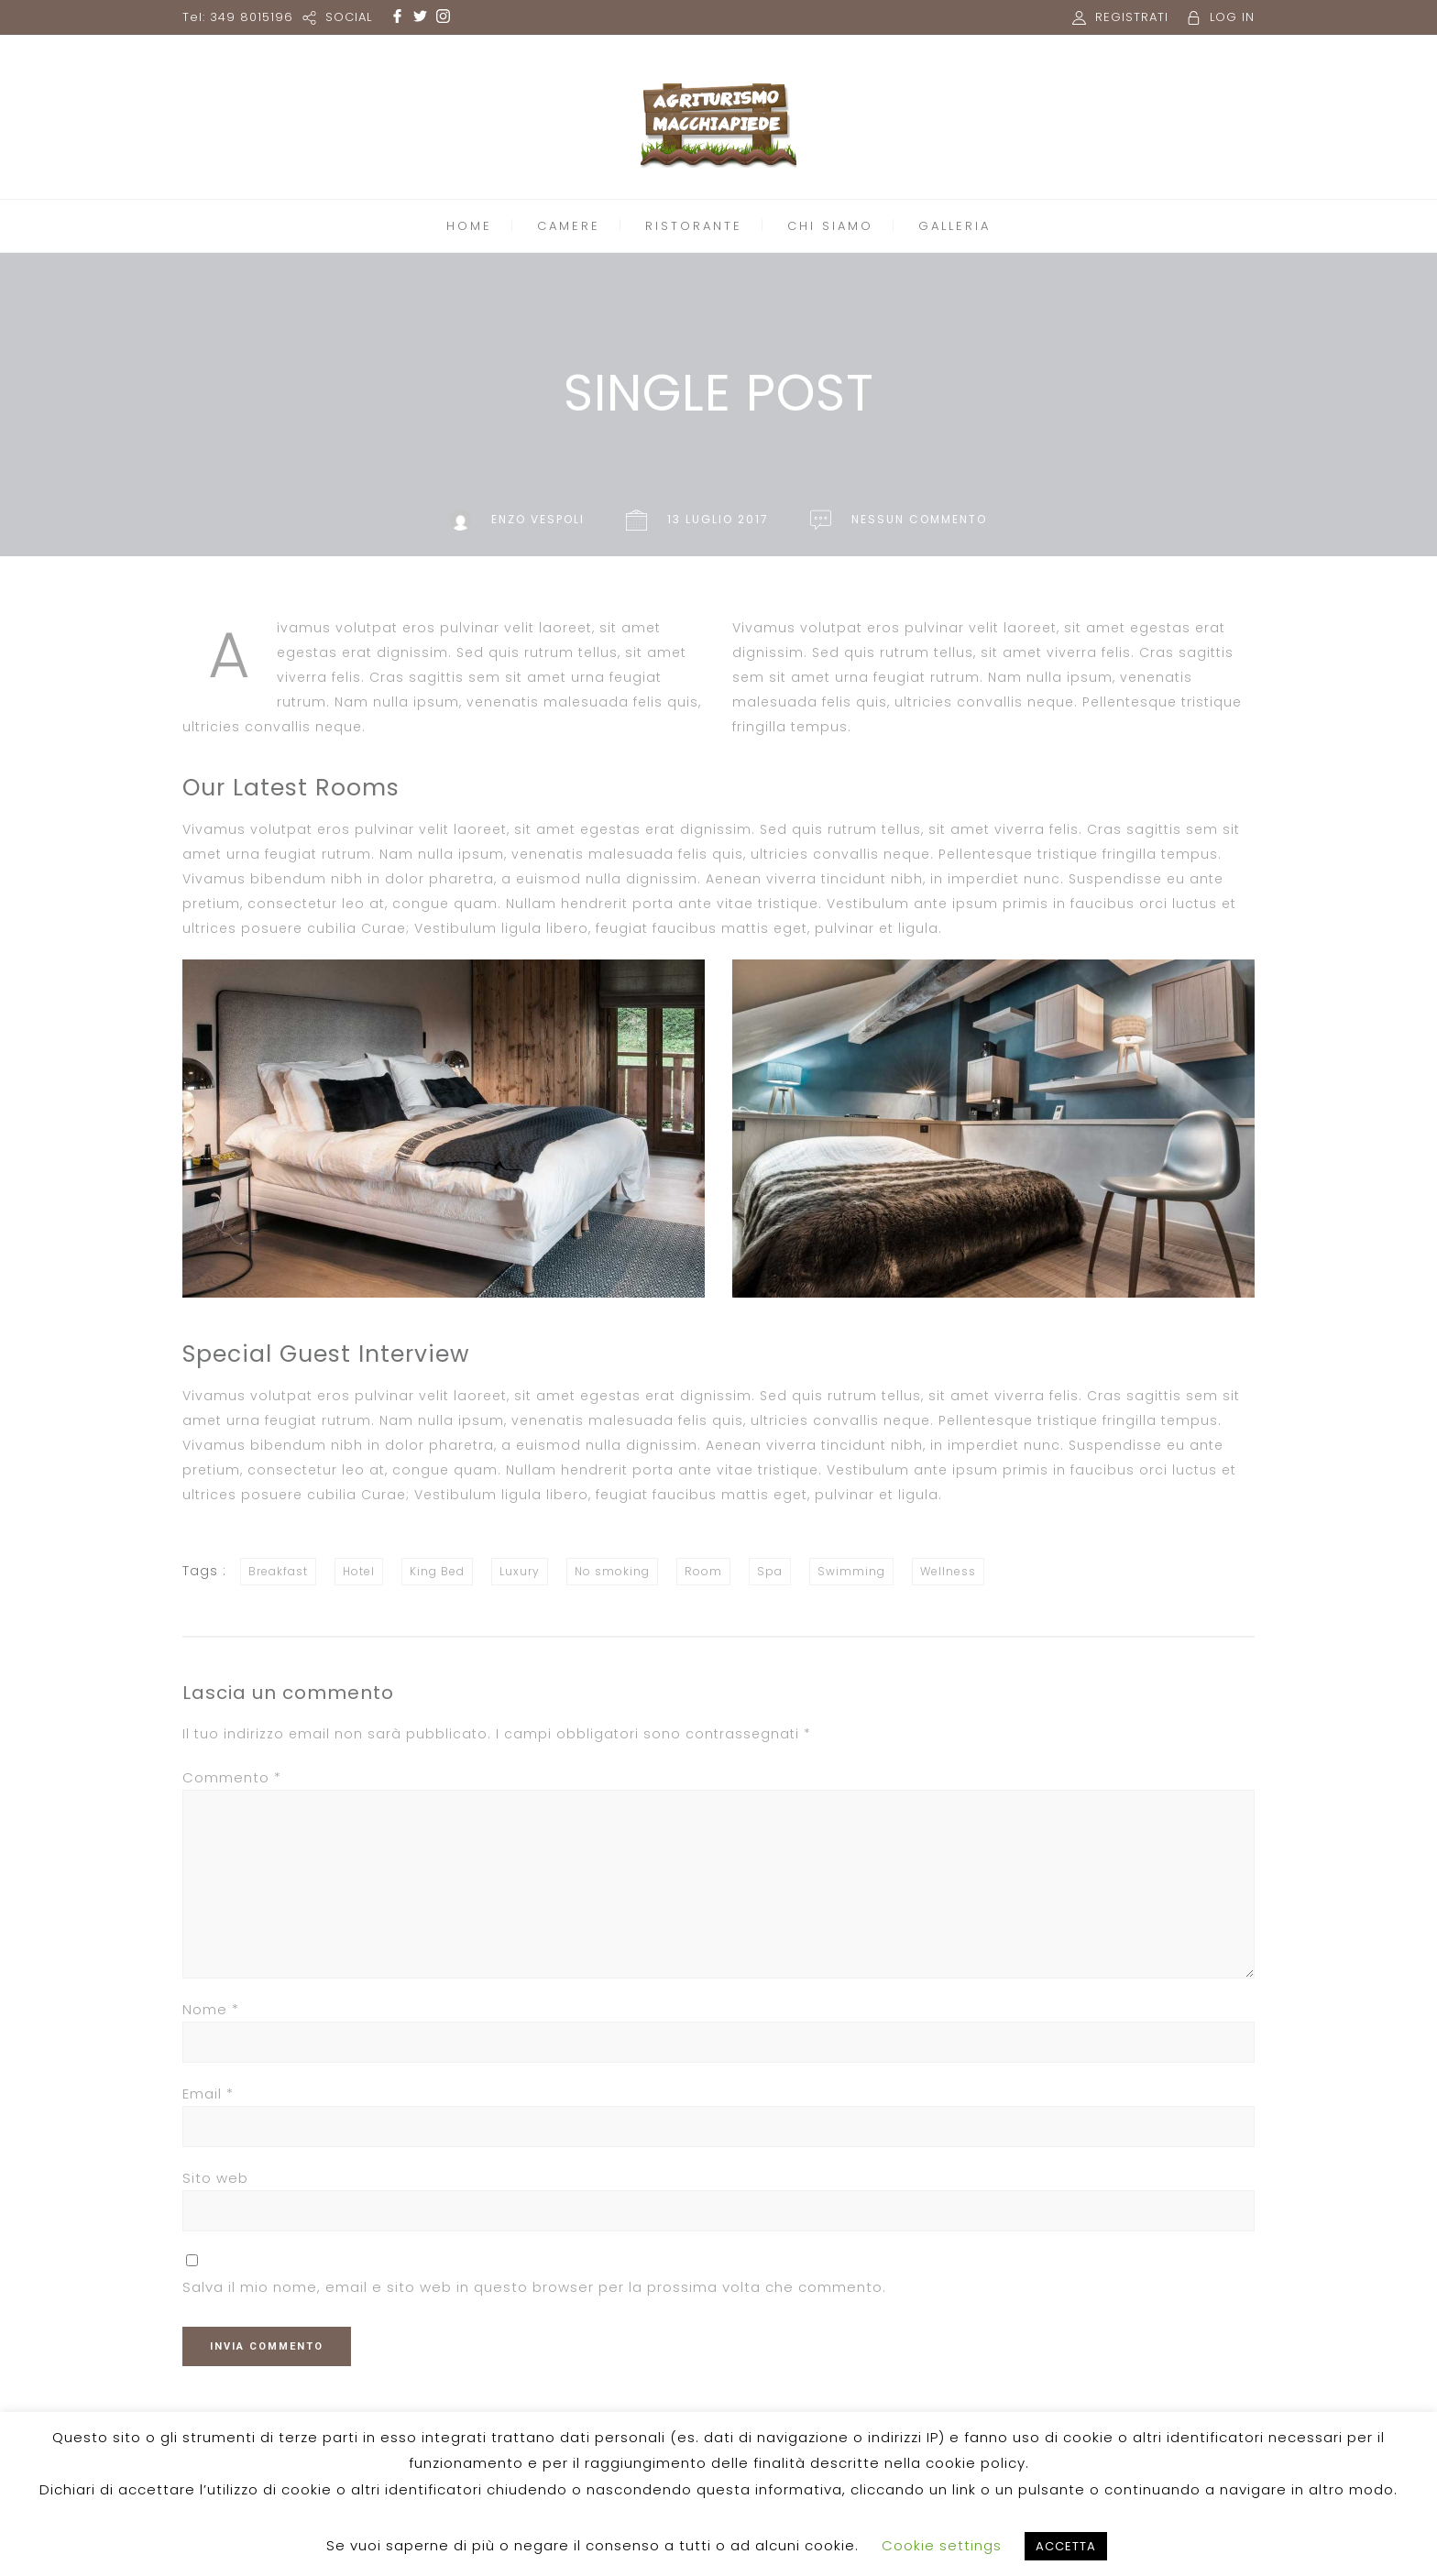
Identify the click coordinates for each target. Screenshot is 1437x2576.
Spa (770, 1571)
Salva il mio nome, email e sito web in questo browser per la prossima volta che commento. (534, 2286)
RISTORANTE (693, 226)
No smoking (612, 1571)
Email (208, 2093)
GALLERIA (954, 226)
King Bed (437, 1571)
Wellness (948, 1571)
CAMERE (568, 226)
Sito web (215, 2177)
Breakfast (278, 1571)
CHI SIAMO (830, 226)
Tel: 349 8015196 (237, 17)
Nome (210, 2009)
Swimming (851, 1571)
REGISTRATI (1131, 17)
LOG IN (1232, 17)
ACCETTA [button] (1066, 2546)
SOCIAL (348, 17)
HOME (469, 226)
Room (703, 1571)
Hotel (359, 1571)
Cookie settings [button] (942, 2545)
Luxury (519, 1571)
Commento (231, 1777)
